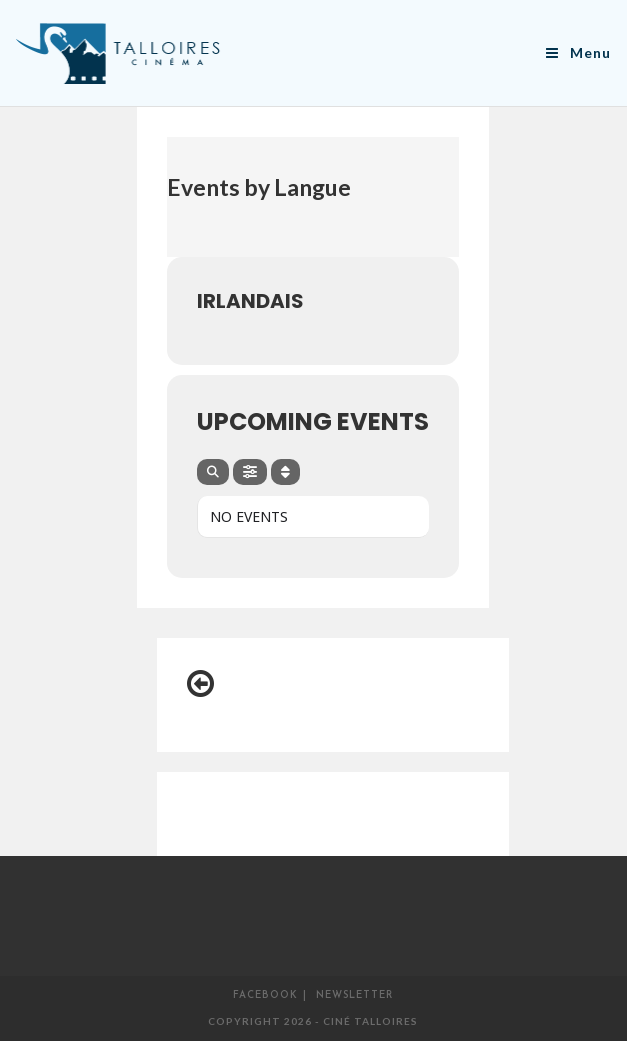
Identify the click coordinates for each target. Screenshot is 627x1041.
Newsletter (354, 995)
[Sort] (285, 472)
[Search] (213, 472)
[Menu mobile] (578, 52)
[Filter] (250, 472)
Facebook (265, 995)
